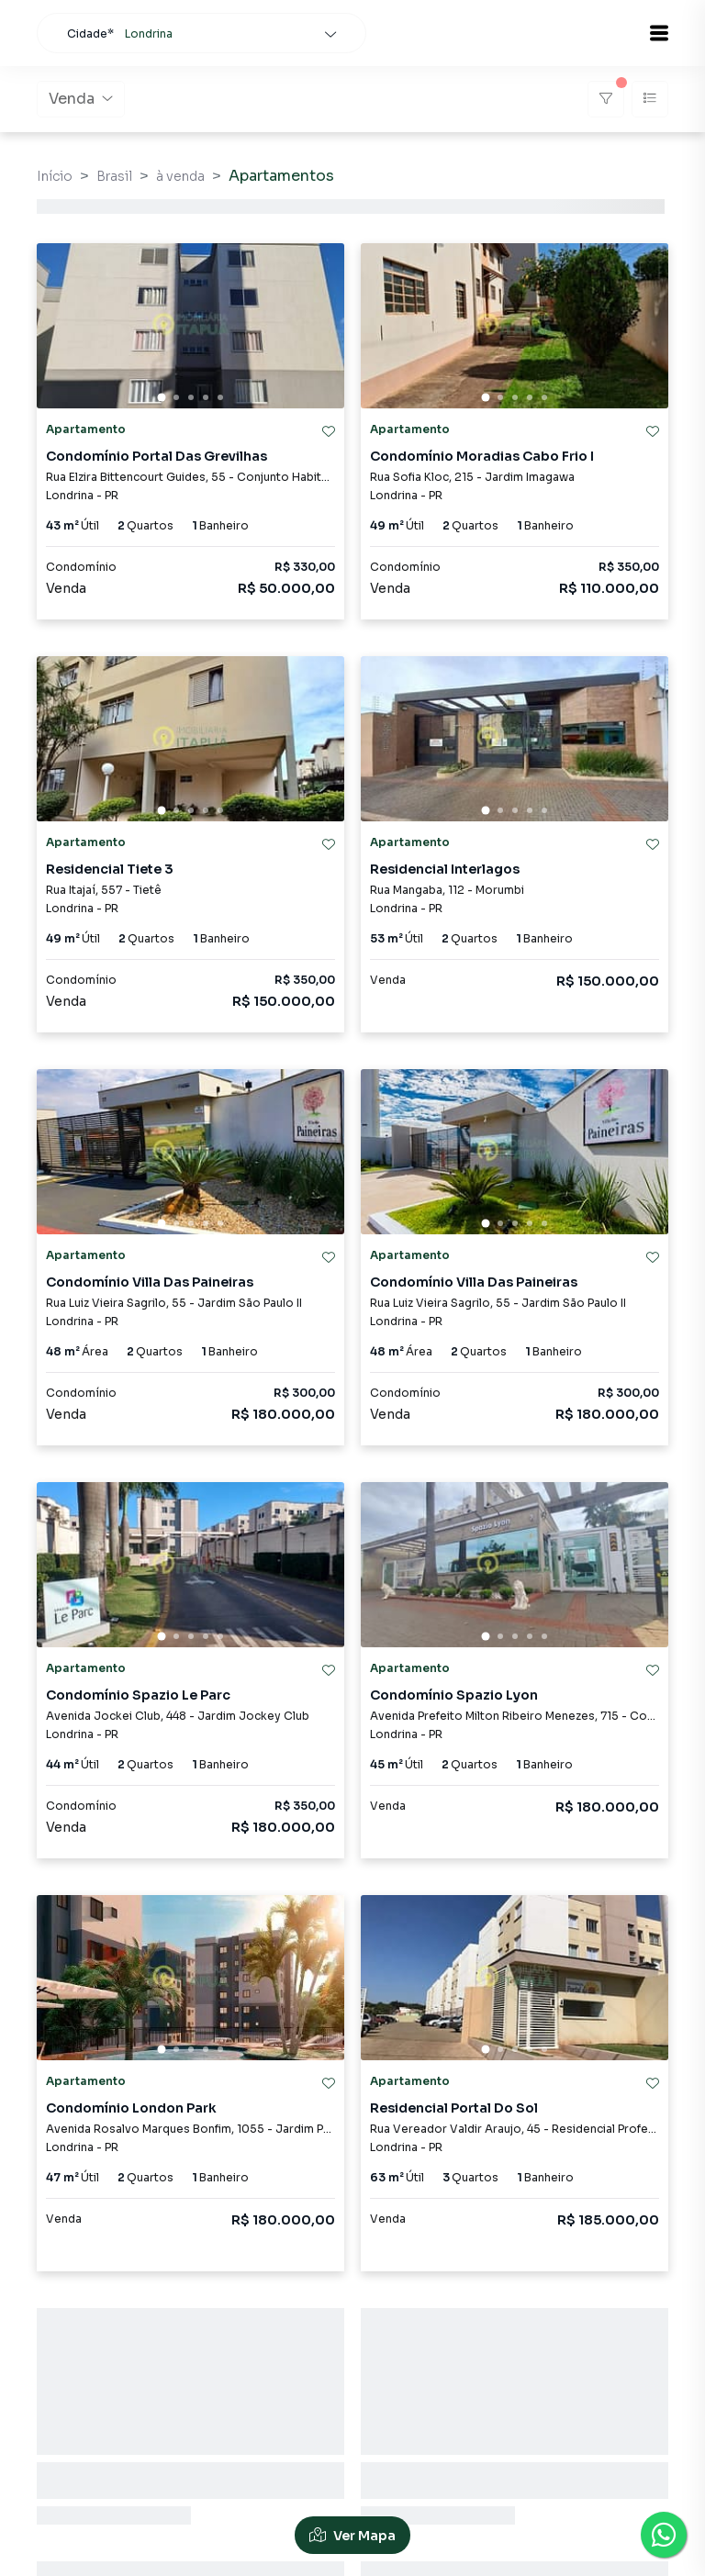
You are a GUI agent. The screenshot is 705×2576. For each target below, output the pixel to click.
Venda (81, 98)
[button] (659, 33)
